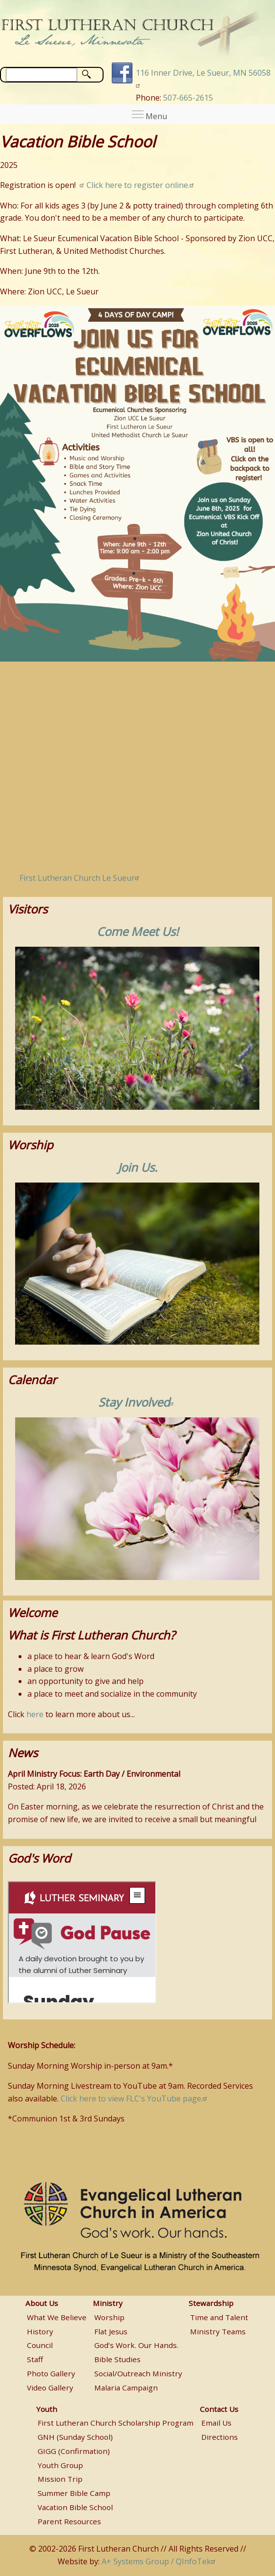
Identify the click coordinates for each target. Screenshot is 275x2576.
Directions (219, 2437)
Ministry (108, 2303)
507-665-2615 (188, 97)
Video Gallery (50, 2387)
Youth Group (60, 2465)
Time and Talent (219, 2317)
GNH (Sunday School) (75, 2437)
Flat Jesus (110, 2331)
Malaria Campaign (126, 2387)
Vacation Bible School (75, 2507)
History (40, 2331)
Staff (35, 2359)
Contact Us (219, 2409)
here (34, 1714)
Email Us (216, 2423)
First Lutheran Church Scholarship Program (115, 2423)
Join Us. (137, 1167)
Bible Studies (117, 2359)
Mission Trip (60, 2479)
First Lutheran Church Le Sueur (81, 878)
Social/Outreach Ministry (138, 2373)
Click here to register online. (141, 185)
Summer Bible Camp (74, 2493)
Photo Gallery (51, 2373)
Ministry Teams (218, 2331)
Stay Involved (137, 1402)
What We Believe (56, 2317)
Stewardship (211, 2303)
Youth (46, 2409)
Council (40, 2345)
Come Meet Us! (137, 931)
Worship (109, 2317)
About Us (41, 2303)
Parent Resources (69, 2521)
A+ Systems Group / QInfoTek (160, 2561)
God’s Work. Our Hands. (136, 2345)
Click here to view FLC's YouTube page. (135, 2098)
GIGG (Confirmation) (74, 2451)
